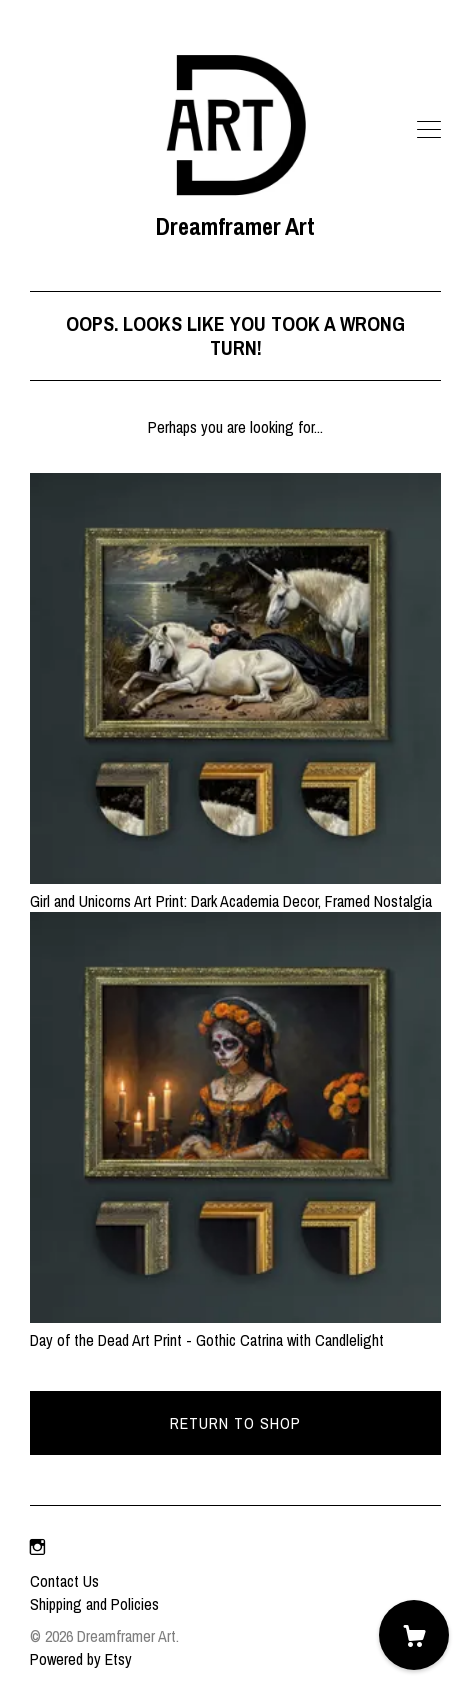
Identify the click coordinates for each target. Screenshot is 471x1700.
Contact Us (64, 1581)
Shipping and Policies (94, 1604)
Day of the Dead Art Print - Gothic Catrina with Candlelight (235, 1328)
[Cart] (414, 1635)
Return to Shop (235, 1423)
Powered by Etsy (81, 1659)
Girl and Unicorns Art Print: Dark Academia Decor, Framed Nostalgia (235, 889)
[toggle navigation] (429, 130)
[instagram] (37, 1547)
